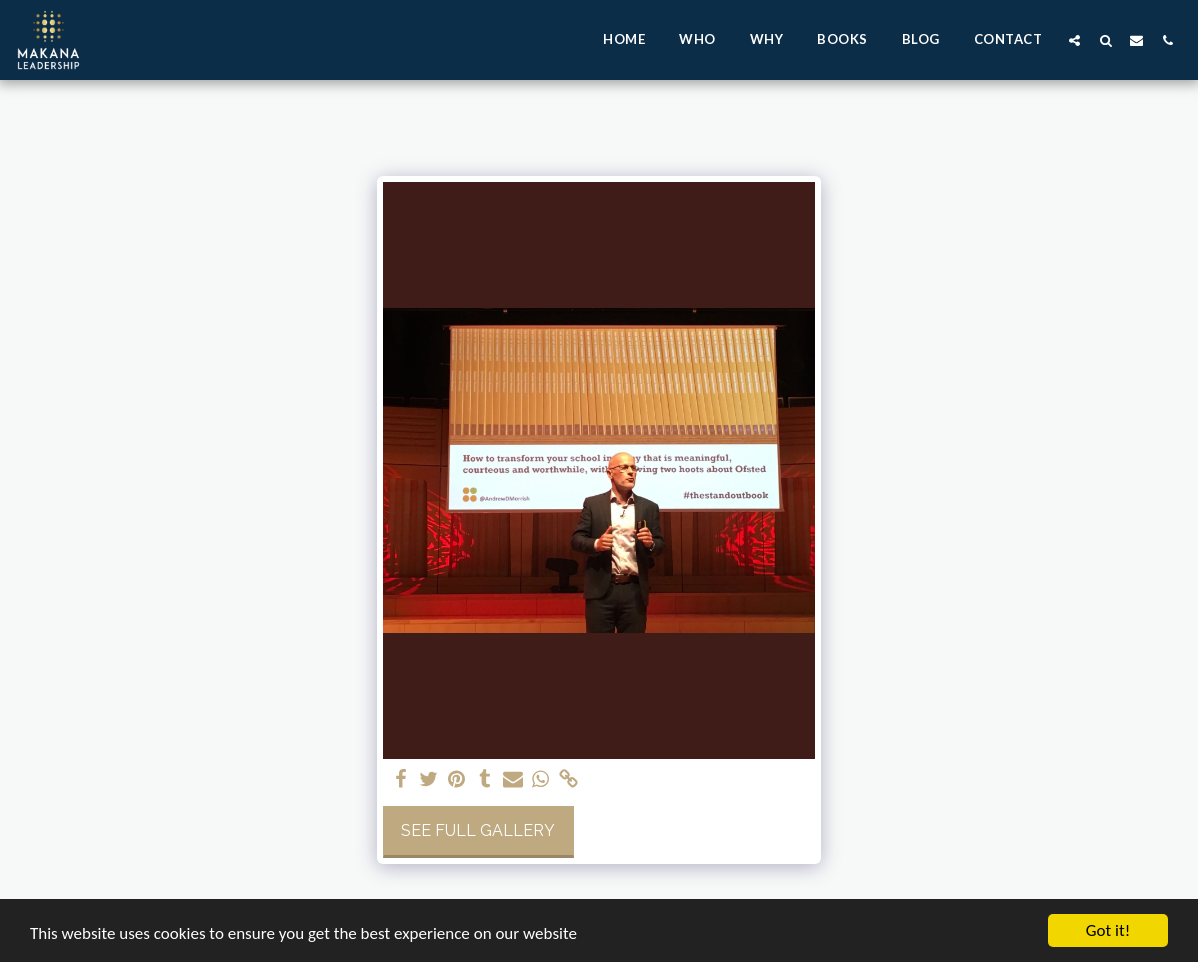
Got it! (1108, 930)
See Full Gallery (478, 830)
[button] (1074, 40)
